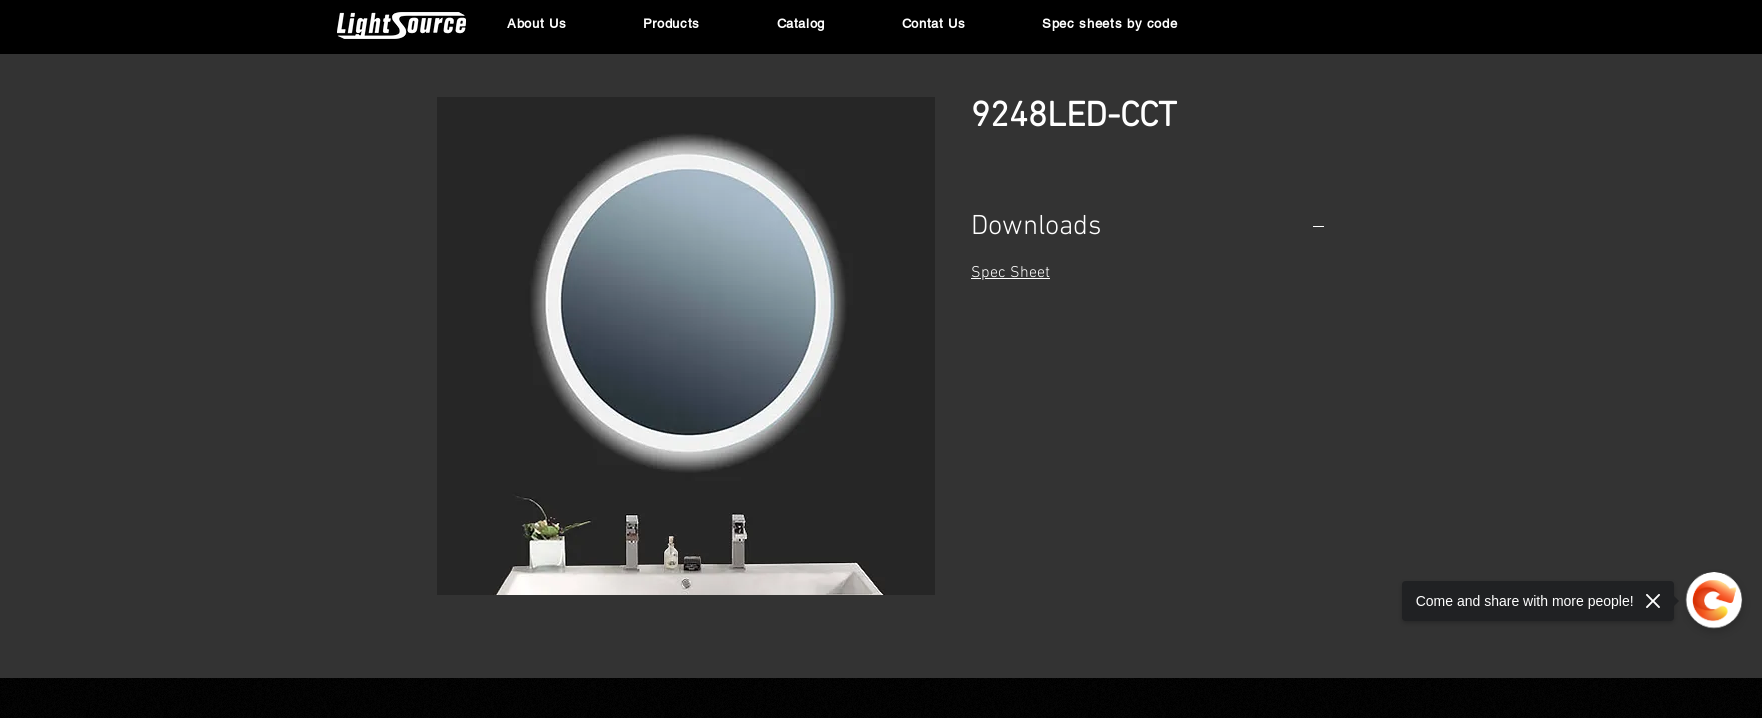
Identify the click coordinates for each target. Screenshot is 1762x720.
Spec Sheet (1010, 273)
